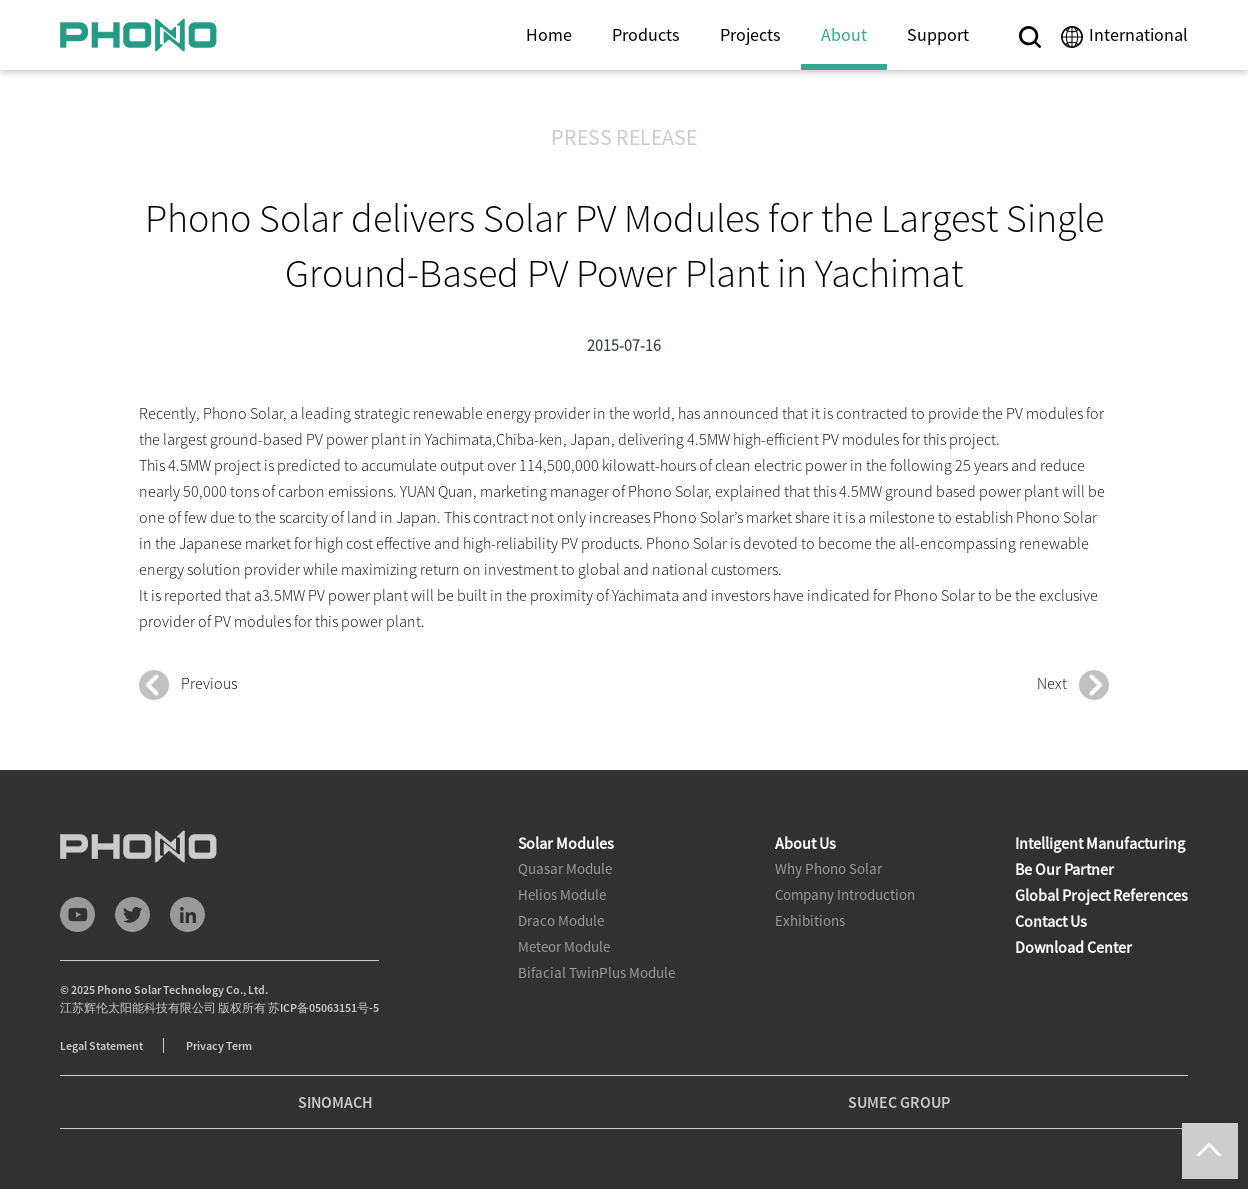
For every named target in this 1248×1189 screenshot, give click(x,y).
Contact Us (1051, 921)
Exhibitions (810, 920)
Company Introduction (845, 894)
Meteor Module (564, 946)
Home (549, 34)
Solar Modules (566, 843)
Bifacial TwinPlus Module (596, 972)
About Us (805, 843)
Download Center (1073, 947)
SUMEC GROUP (899, 1102)
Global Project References (1101, 895)
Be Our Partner (1064, 869)
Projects (750, 34)
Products (646, 34)
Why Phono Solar (828, 868)
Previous (188, 685)
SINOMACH (335, 1102)
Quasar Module (565, 868)
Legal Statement (101, 1045)
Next (1073, 685)
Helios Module (562, 894)
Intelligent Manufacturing (1100, 843)
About (844, 34)
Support (938, 34)
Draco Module (561, 920)
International (1138, 34)
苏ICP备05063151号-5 (323, 1007)
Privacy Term (219, 1045)
